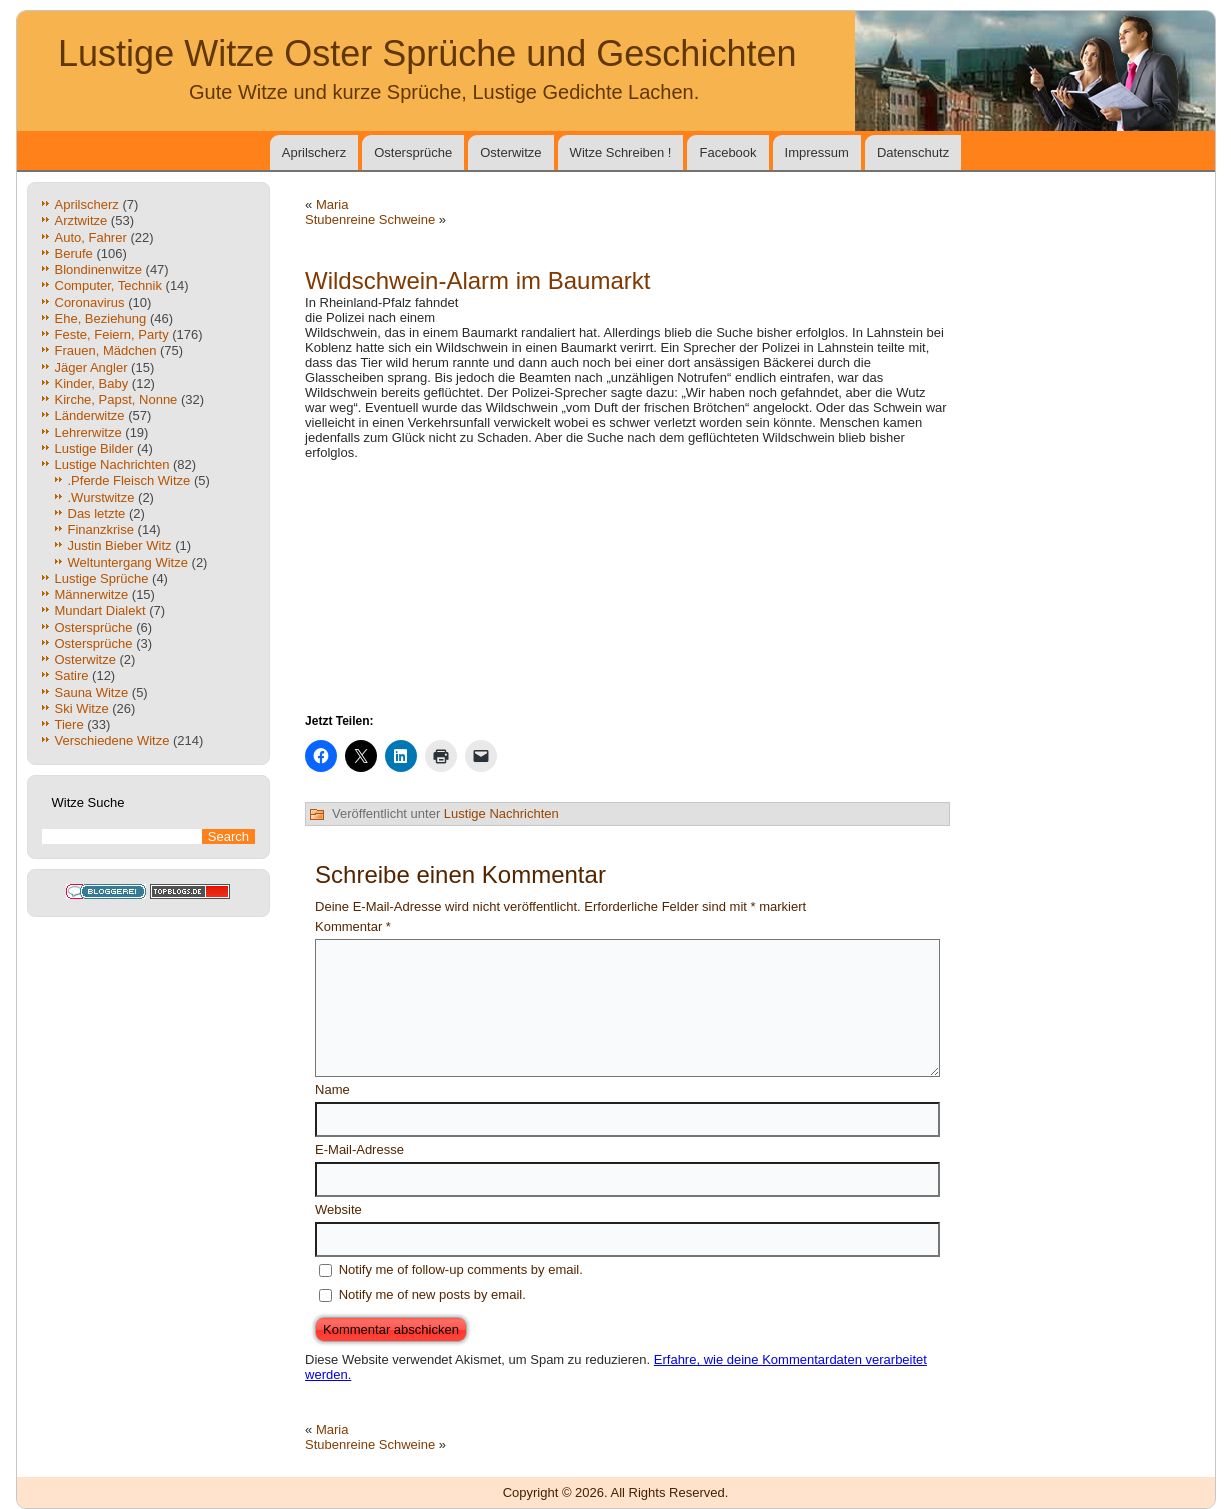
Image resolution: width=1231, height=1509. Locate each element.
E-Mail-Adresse (359, 1149)
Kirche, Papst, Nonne (116, 399)
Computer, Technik (108, 285)
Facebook (727, 152)
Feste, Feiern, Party (112, 334)
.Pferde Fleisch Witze (129, 480)
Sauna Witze (92, 692)
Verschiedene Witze (112, 740)
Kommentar (353, 926)
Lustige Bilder (94, 448)
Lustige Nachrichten (112, 464)
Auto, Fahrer (91, 237)
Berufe (74, 253)
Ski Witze (82, 708)
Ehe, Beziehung (101, 318)
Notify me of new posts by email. (432, 1294)
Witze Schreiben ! (621, 152)
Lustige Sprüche (102, 578)
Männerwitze (92, 594)
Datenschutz (913, 152)
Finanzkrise (101, 529)
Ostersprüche (413, 152)
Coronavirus (90, 302)
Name (332, 1089)
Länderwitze (90, 415)
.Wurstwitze (101, 497)
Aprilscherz (314, 152)
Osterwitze (510, 152)
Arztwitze (81, 220)
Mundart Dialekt (100, 610)
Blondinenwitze (98, 269)
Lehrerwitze (88, 432)
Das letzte (97, 513)
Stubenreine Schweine (370, 219)
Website (338, 1209)
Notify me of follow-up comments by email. (461, 1269)
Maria (332, 204)
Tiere (69, 724)
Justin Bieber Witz (120, 545)
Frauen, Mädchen (106, 350)
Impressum (817, 152)
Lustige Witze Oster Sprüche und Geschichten (427, 53)
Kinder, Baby (92, 383)
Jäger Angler (91, 367)
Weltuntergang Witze (128, 562)
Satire (72, 675)
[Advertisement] (716, 302)
